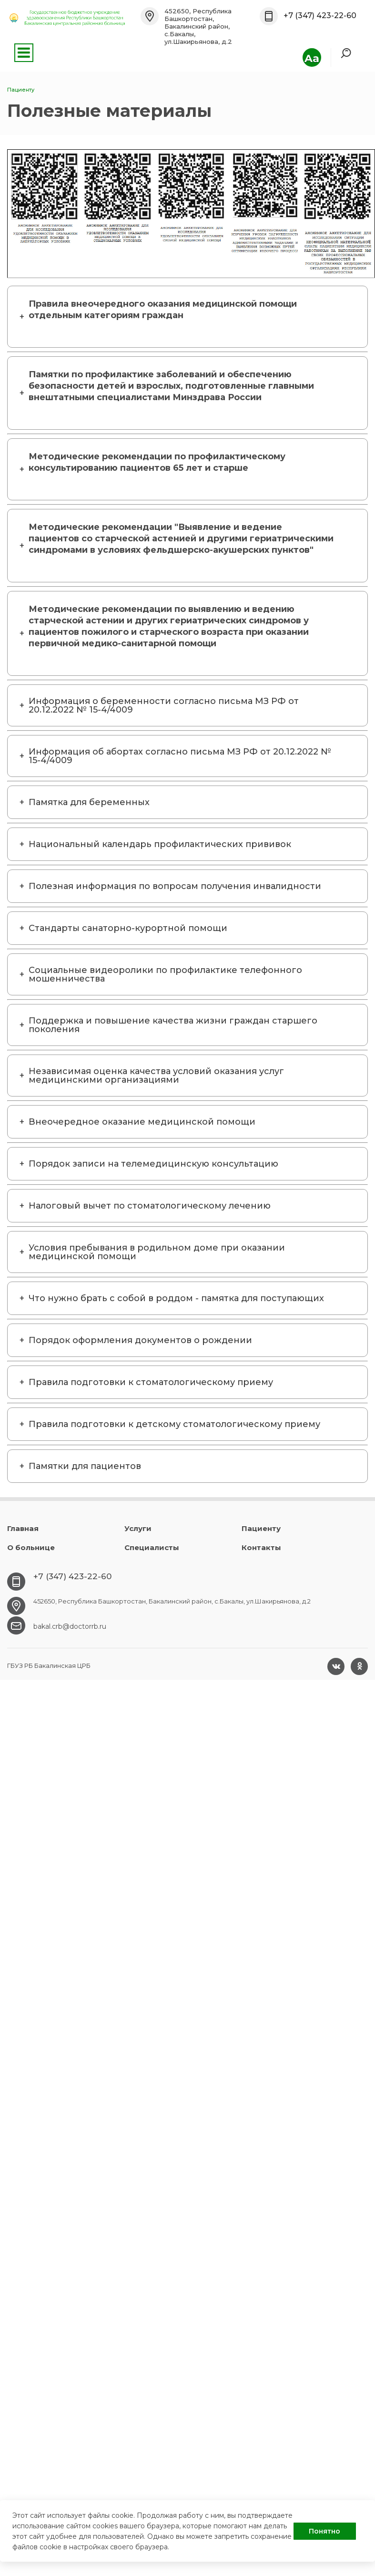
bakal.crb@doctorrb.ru (69, 1626)
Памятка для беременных (89, 802)
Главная (23, 1528)
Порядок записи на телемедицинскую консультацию (153, 1163)
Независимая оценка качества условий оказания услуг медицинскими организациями (156, 1075)
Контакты (261, 1547)
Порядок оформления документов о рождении (140, 1340)
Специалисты (151, 1547)
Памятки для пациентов (85, 1466)
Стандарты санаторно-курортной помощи (128, 928)
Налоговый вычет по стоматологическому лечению (150, 1205)
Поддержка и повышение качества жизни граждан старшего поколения (173, 1025)
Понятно (324, 2531)
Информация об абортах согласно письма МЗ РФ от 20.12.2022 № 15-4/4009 (180, 756)
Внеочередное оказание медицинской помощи (142, 1121)
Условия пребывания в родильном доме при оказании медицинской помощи (157, 1252)
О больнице (31, 1547)
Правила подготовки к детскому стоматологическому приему (174, 1424)
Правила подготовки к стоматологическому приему (151, 1382)
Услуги (138, 1528)
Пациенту (261, 1528)
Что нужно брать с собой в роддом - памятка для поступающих (176, 1298)
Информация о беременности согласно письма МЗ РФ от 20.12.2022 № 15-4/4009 (164, 705)
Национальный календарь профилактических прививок (160, 844)
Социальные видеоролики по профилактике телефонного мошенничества (165, 974)
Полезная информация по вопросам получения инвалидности (175, 886)
